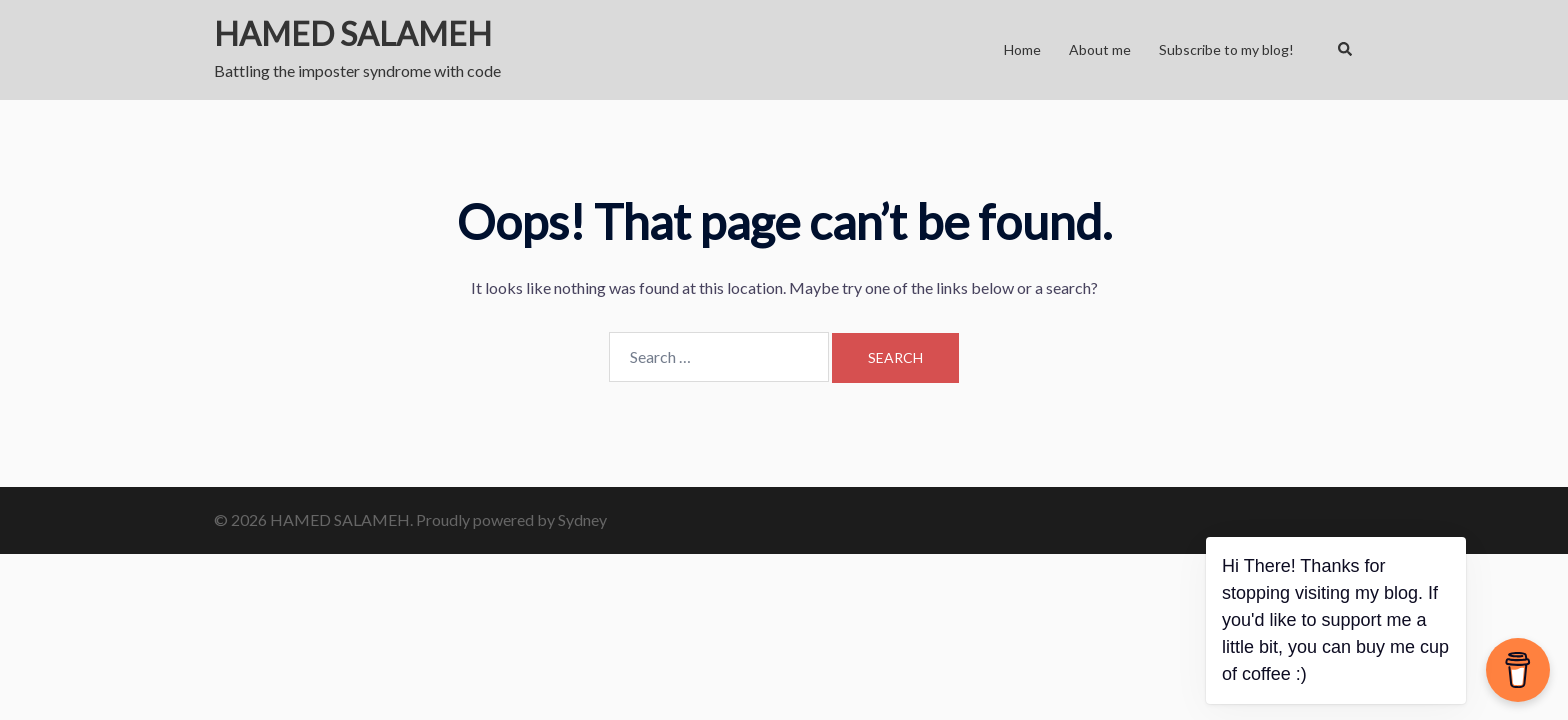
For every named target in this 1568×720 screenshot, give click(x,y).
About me (1100, 49)
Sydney (582, 519)
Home (1022, 49)
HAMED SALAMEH (353, 33)
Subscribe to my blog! (1226, 49)
